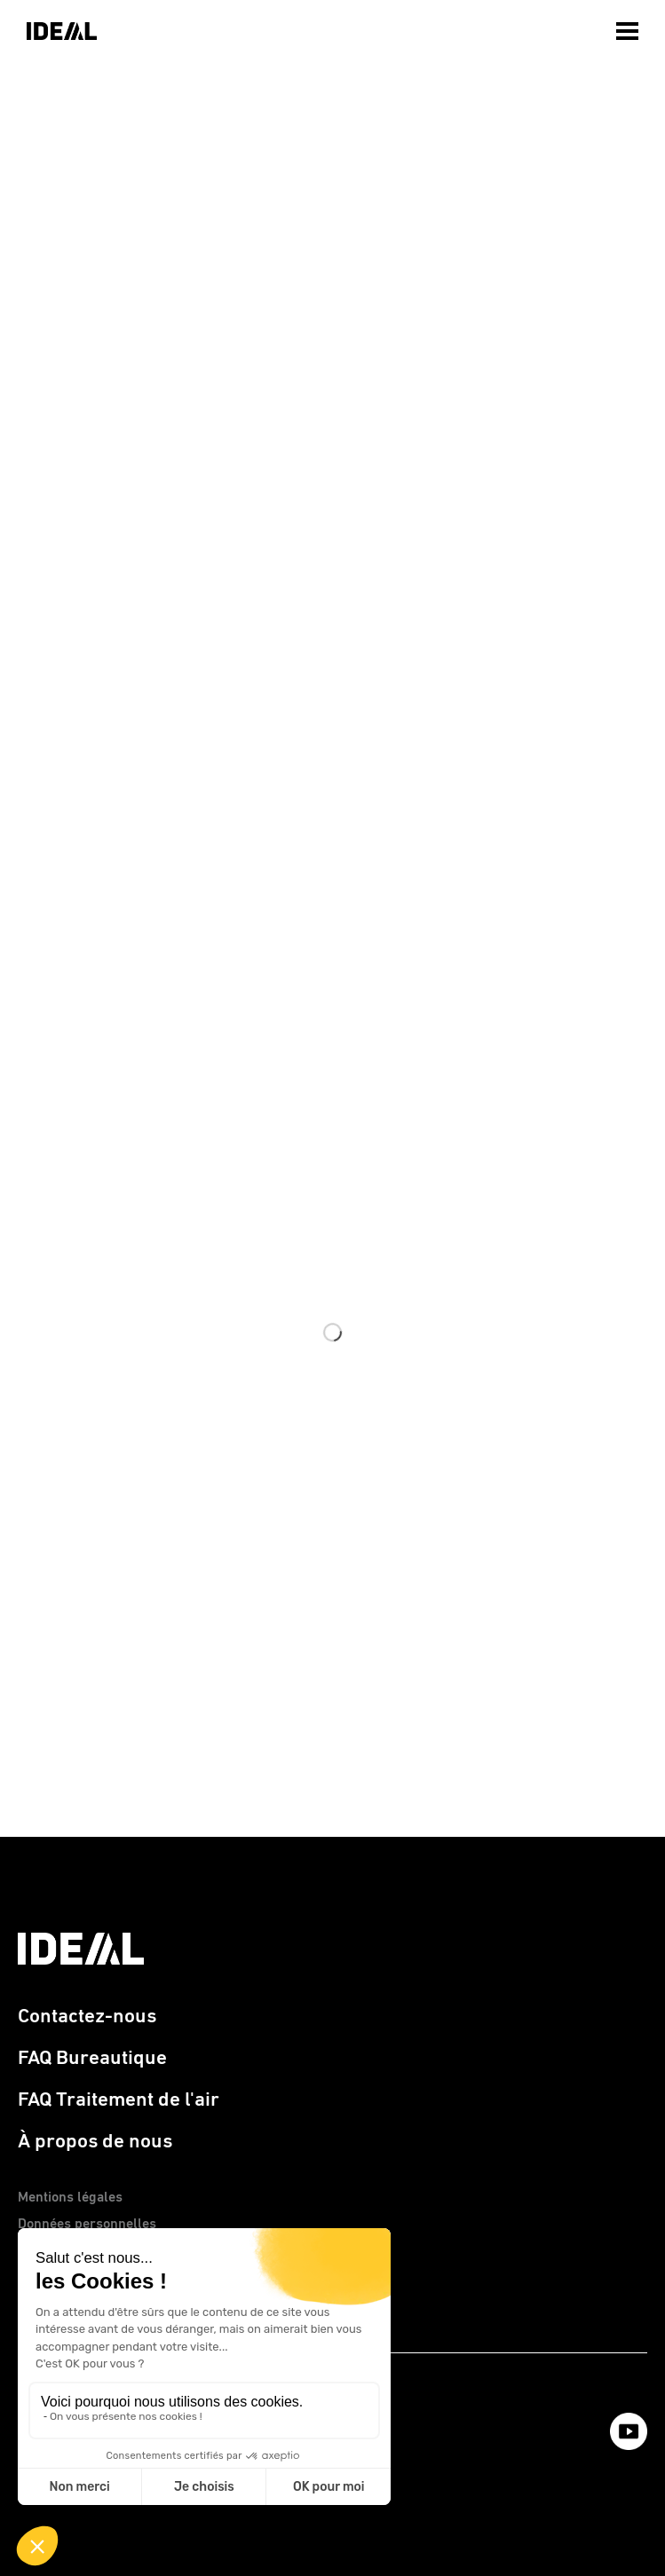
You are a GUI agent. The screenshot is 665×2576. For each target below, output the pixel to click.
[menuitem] (629, 26)
